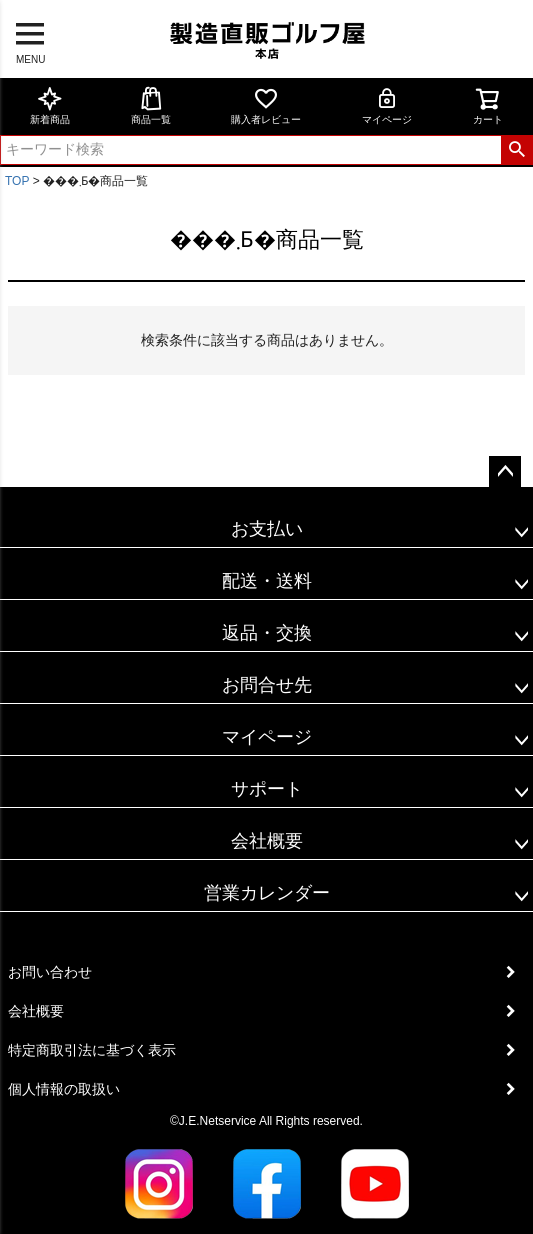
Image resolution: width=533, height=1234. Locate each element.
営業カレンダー (267, 893)
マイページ (387, 105)
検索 (516, 150)
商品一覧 (151, 105)
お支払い (267, 529)
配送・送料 (267, 581)
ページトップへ (505, 472)
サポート (267, 789)
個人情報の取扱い (64, 1089)
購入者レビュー (266, 105)
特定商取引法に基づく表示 (92, 1050)
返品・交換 (267, 633)
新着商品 (50, 105)
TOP (17, 181)
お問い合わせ (50, 972)
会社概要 (267, 841)
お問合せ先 (267, 685)
